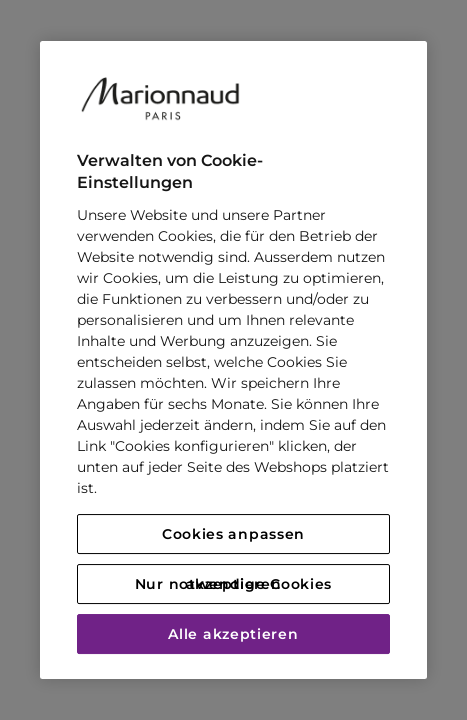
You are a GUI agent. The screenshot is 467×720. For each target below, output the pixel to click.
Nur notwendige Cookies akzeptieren (233, 584)
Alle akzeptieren (233, 634)
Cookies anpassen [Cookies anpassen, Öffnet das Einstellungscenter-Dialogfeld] (233, 534)
